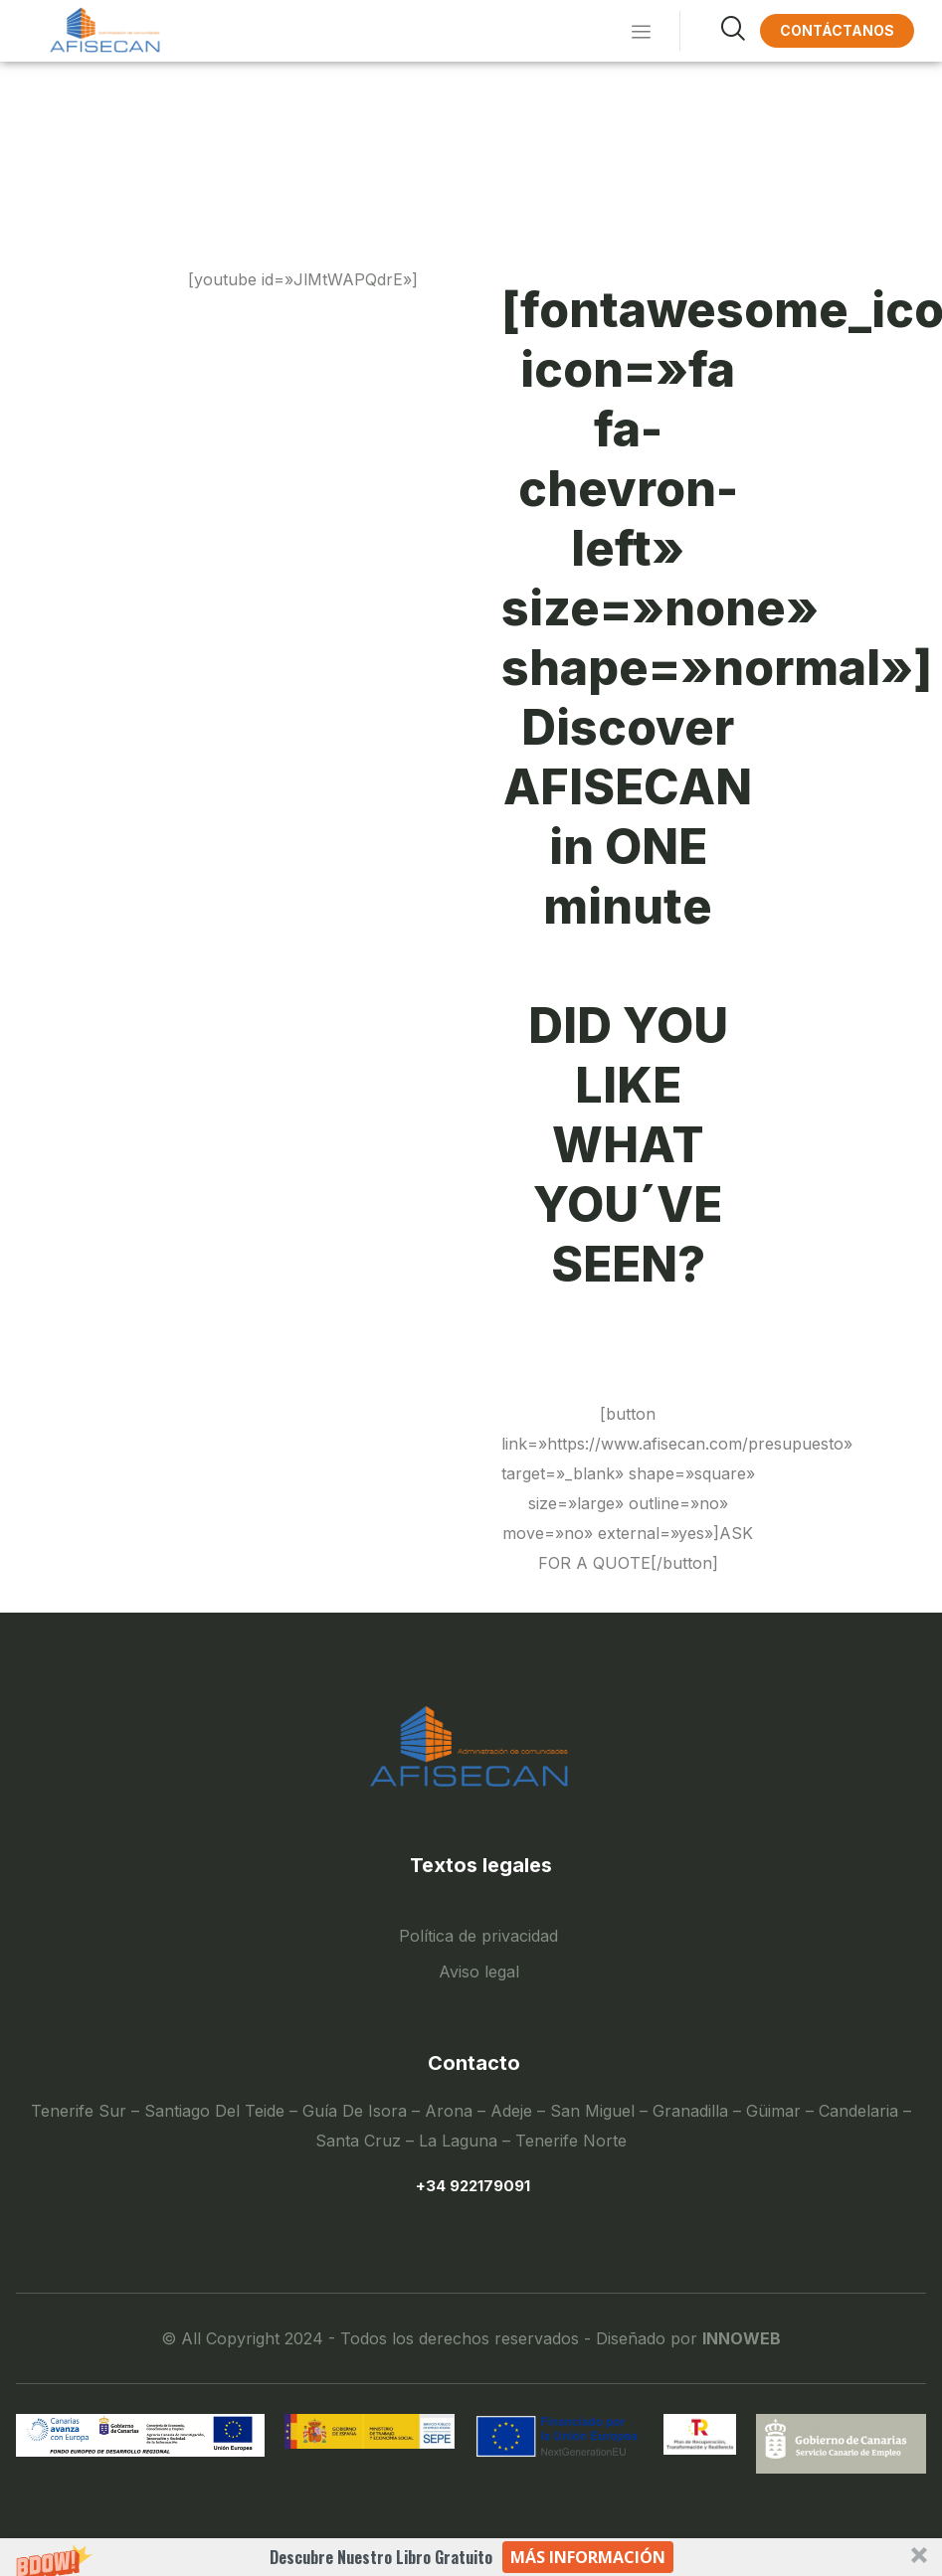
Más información (587, 2557)
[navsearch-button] (709, 31)
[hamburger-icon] (637, 31)
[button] (471, 2557)
